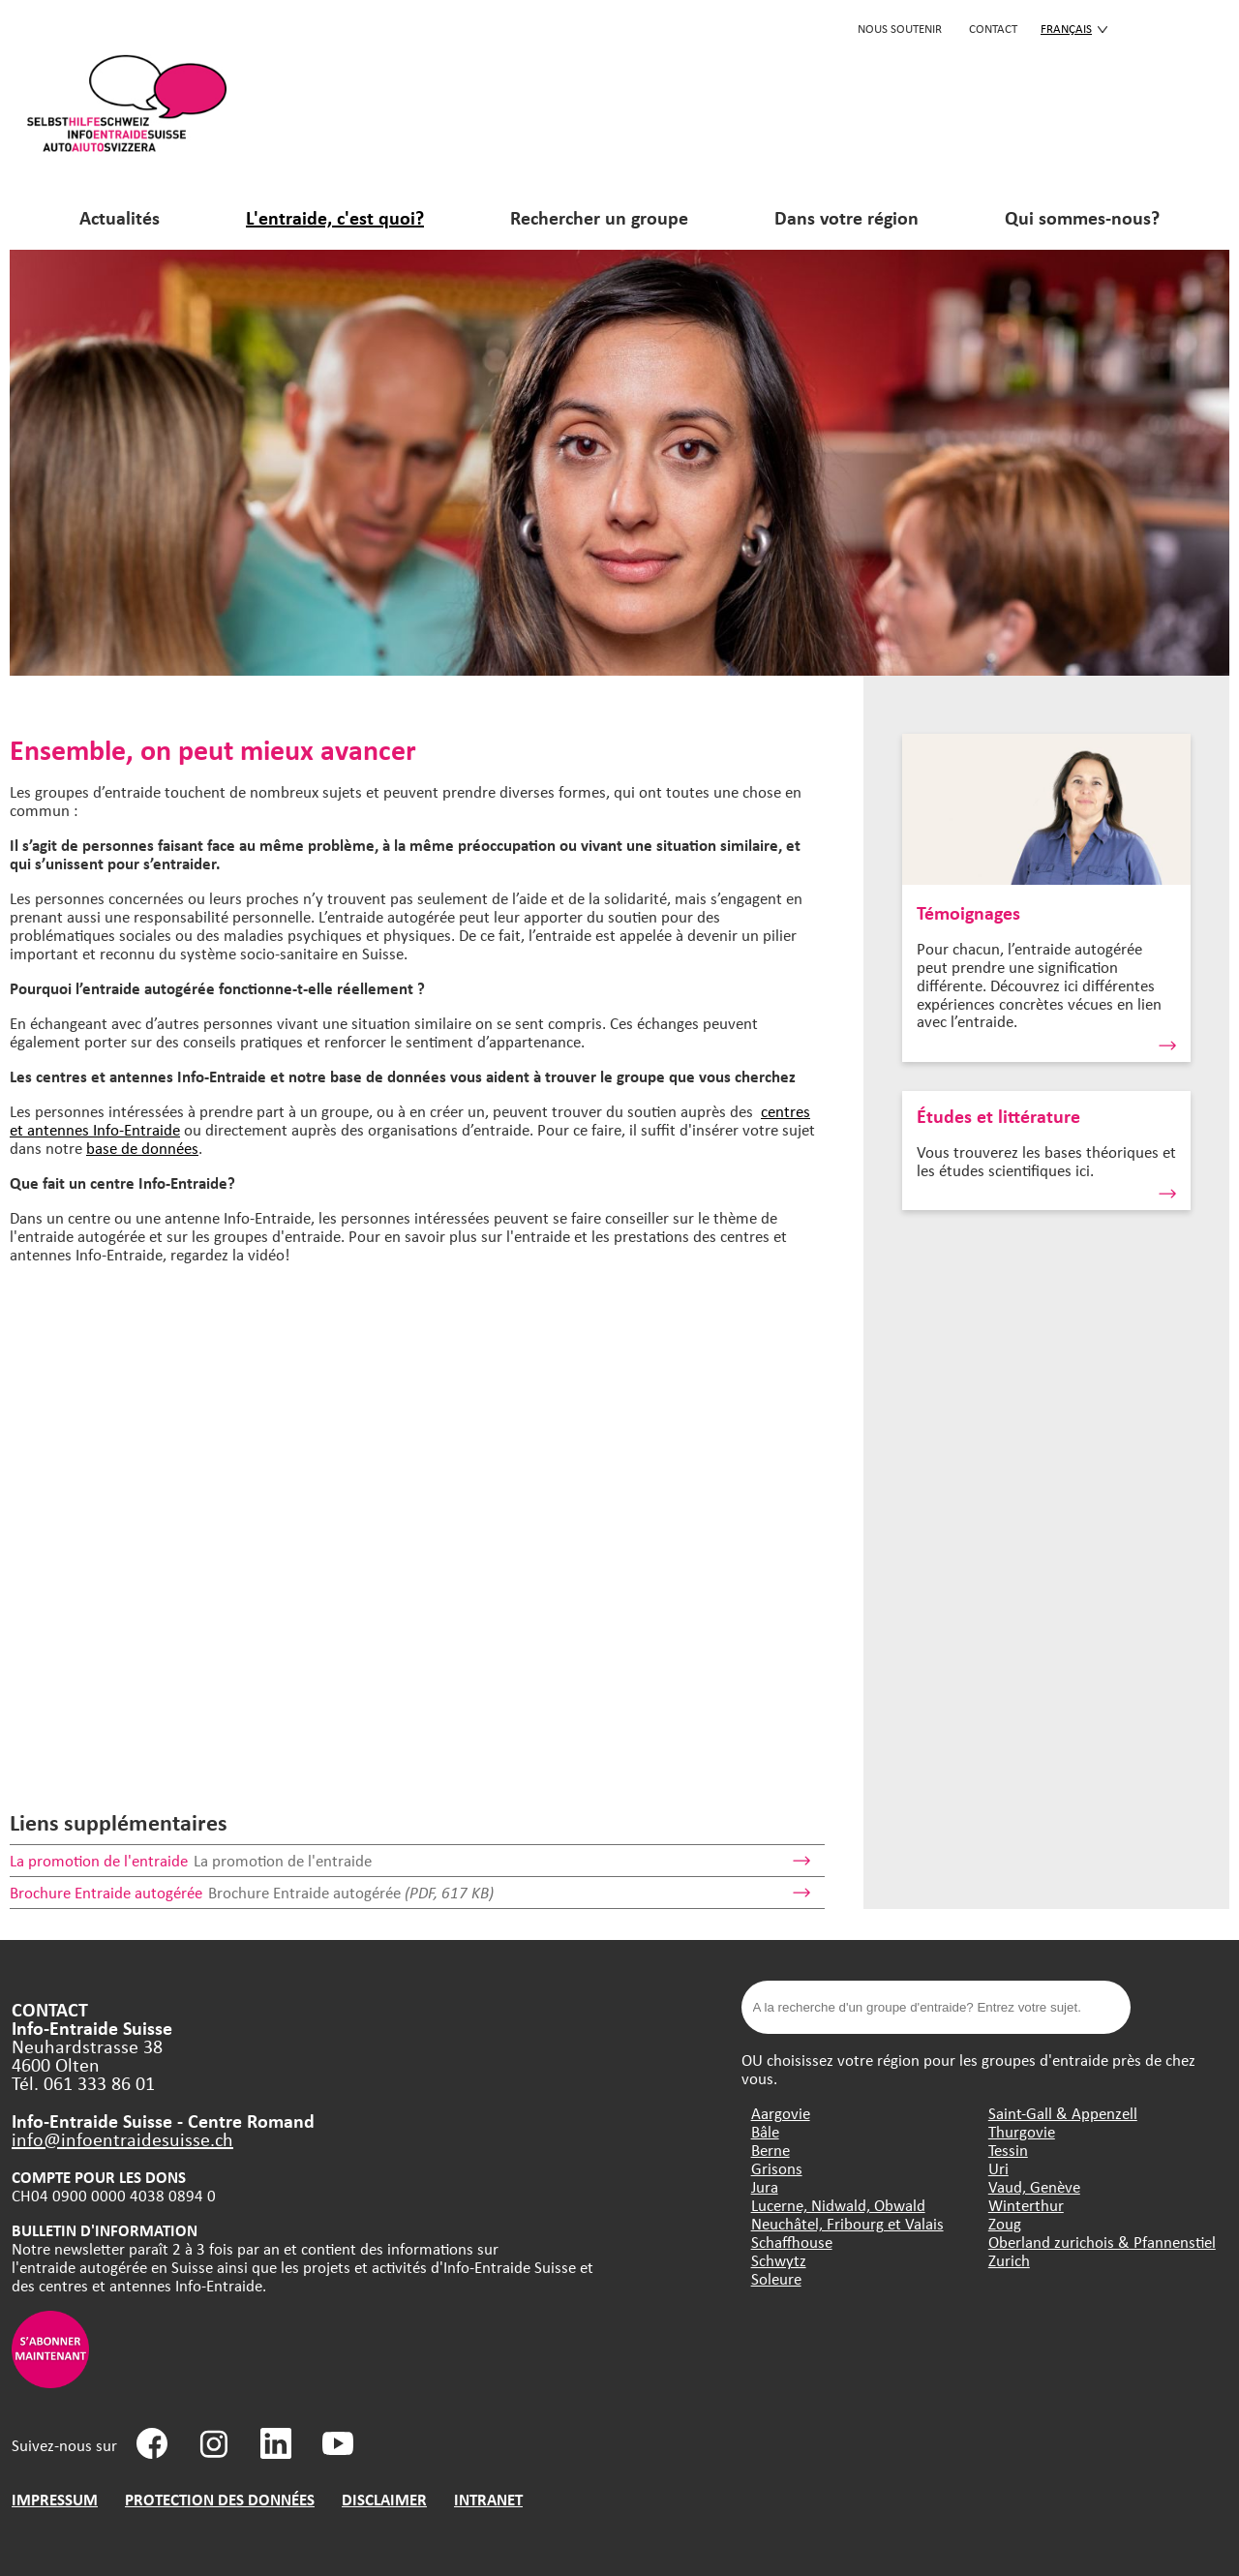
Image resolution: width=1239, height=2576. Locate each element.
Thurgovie (1021, 2131)
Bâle (765, 2131)
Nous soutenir (900, 28)
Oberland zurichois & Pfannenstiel (1102, 2241)
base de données (142, 1147)
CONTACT (993, 28)
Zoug (1004, 2223)
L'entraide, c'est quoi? (335, 217)
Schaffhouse (791, 2241)
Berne (770, 2149)
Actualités (119, 217)
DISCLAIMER (384, 2499)
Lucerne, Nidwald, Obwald (838, 2205)
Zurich (1009, 2260)
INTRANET (488, 2499)
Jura (764, 2186)
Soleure (776, 2278)
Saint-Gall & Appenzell (1062, 2113)
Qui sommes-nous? (1082, 217)
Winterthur (1026, 2205)
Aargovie (780, 2113)
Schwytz (778, 2260)
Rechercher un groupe (599, 217)
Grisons (776, 2168)
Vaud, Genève (1034, 2186)
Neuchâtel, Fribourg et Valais (847, 2223)
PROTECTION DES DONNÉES (220, 2499)
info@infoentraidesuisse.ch (122, 2139)
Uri (998, 2168)
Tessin (1008, 2149)
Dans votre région (846, 217)
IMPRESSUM (55, 2499)
